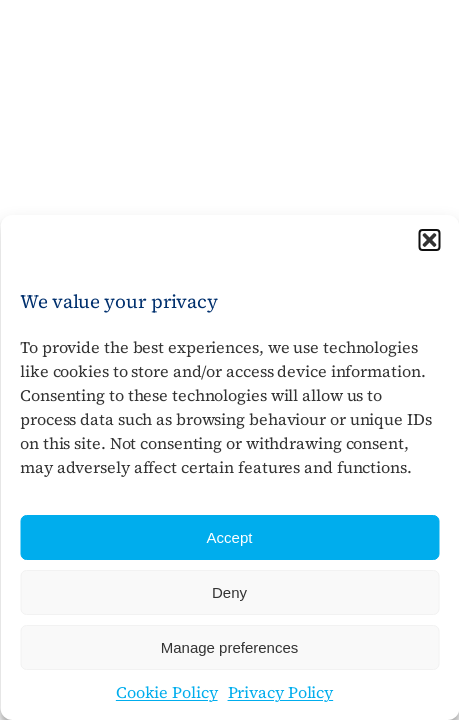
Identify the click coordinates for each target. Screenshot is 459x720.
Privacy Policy (281, 692)
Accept (230, 537)
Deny (229, 592)
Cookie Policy (167, 692)
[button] (429, 240)
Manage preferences (230, 647)
